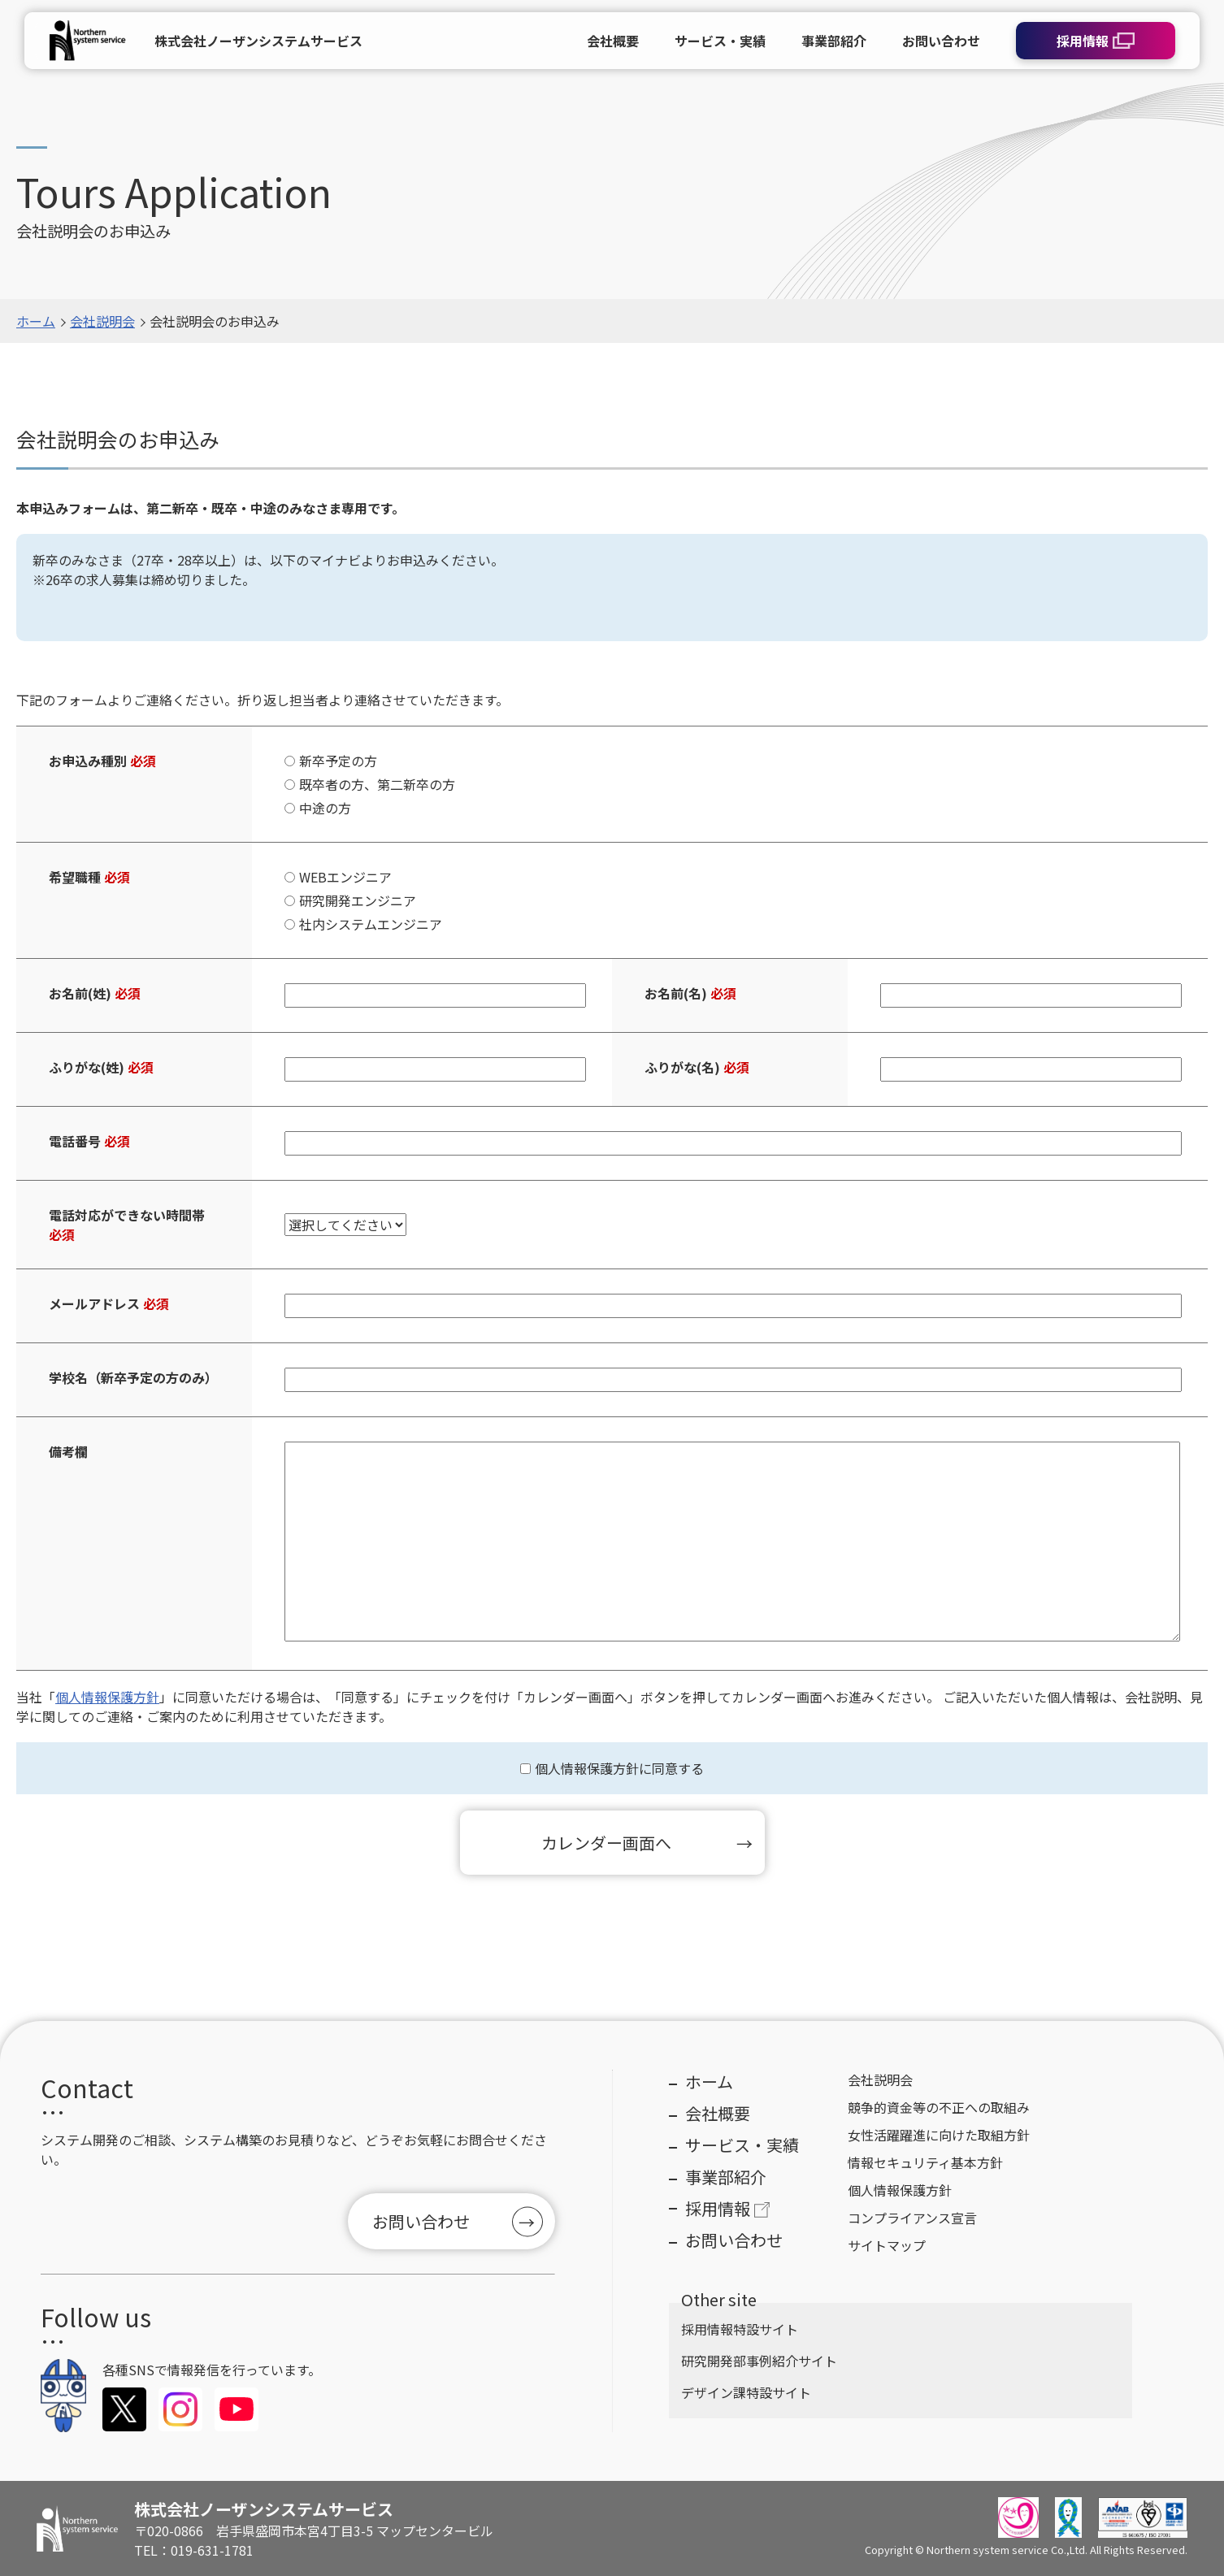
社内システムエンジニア (370, 924)
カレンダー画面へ (606, 1842)
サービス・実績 (742, 2145)
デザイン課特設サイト (746, 2392)
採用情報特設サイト (739, 2329)
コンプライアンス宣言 (912, 2217)
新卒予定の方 (338, 760)
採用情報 (728, 2208)
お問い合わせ (421, 2221)
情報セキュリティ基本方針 (925, 2162)
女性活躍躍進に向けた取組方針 (939, 2134)
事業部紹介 (725, 2176)
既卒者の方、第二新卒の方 (377, 784)
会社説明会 (102, 321)
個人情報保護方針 (107, 1696)
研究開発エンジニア (357, 900)
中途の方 (325, 807)
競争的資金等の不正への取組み (939, 2107)
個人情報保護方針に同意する (619, 1768)
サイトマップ (887, 2245)
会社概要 (717, 2113)
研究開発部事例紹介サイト (759, 2360)
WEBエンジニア (345, 877)
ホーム (35, 321)
